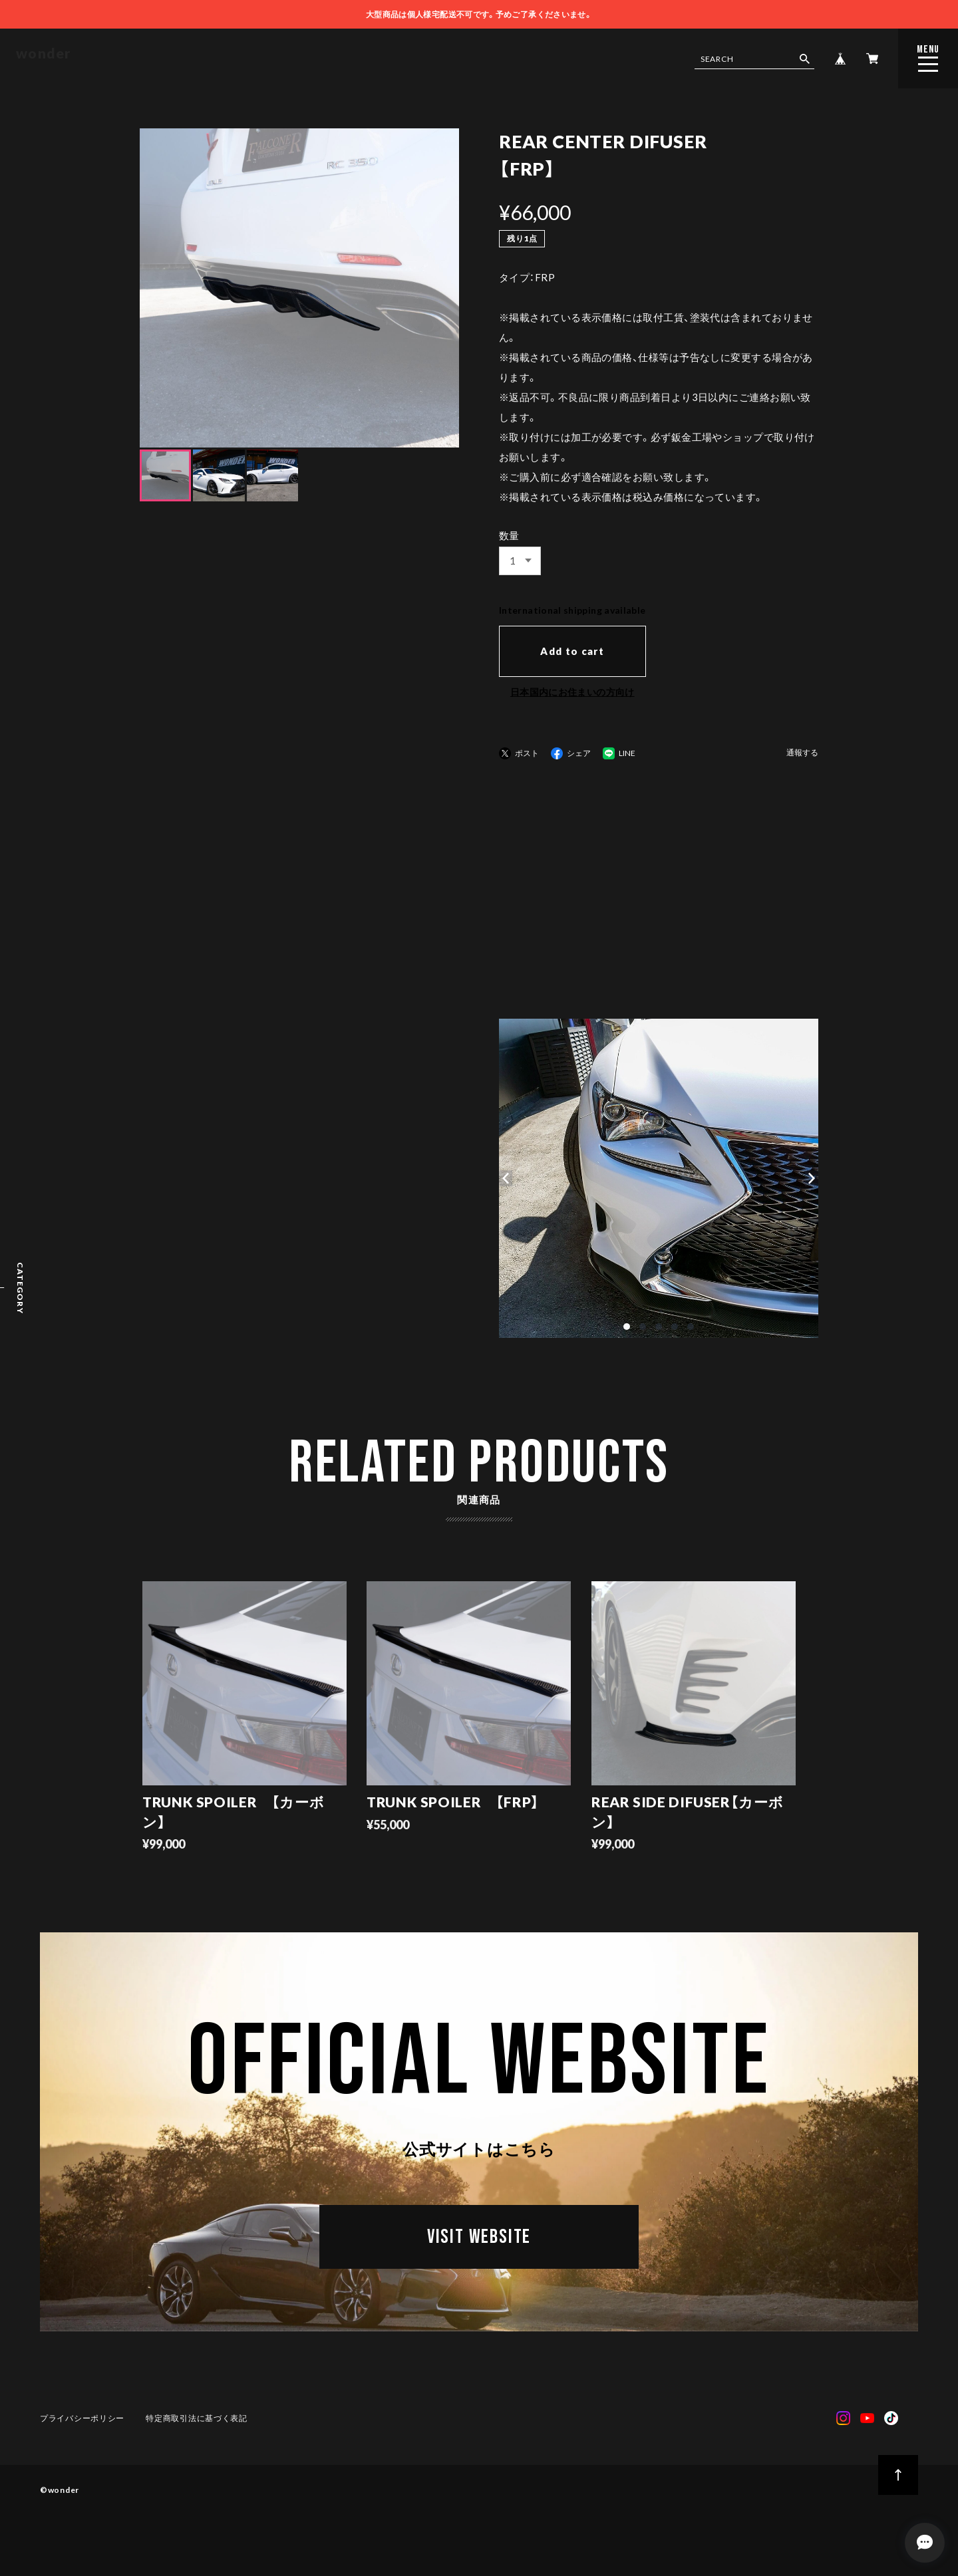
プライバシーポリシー (82, 2418)
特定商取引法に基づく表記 (196, 2418)
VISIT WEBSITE (479, 2238)
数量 (509, 535)
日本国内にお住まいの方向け (572, 692)
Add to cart (572, 651)
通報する (802, 753)
